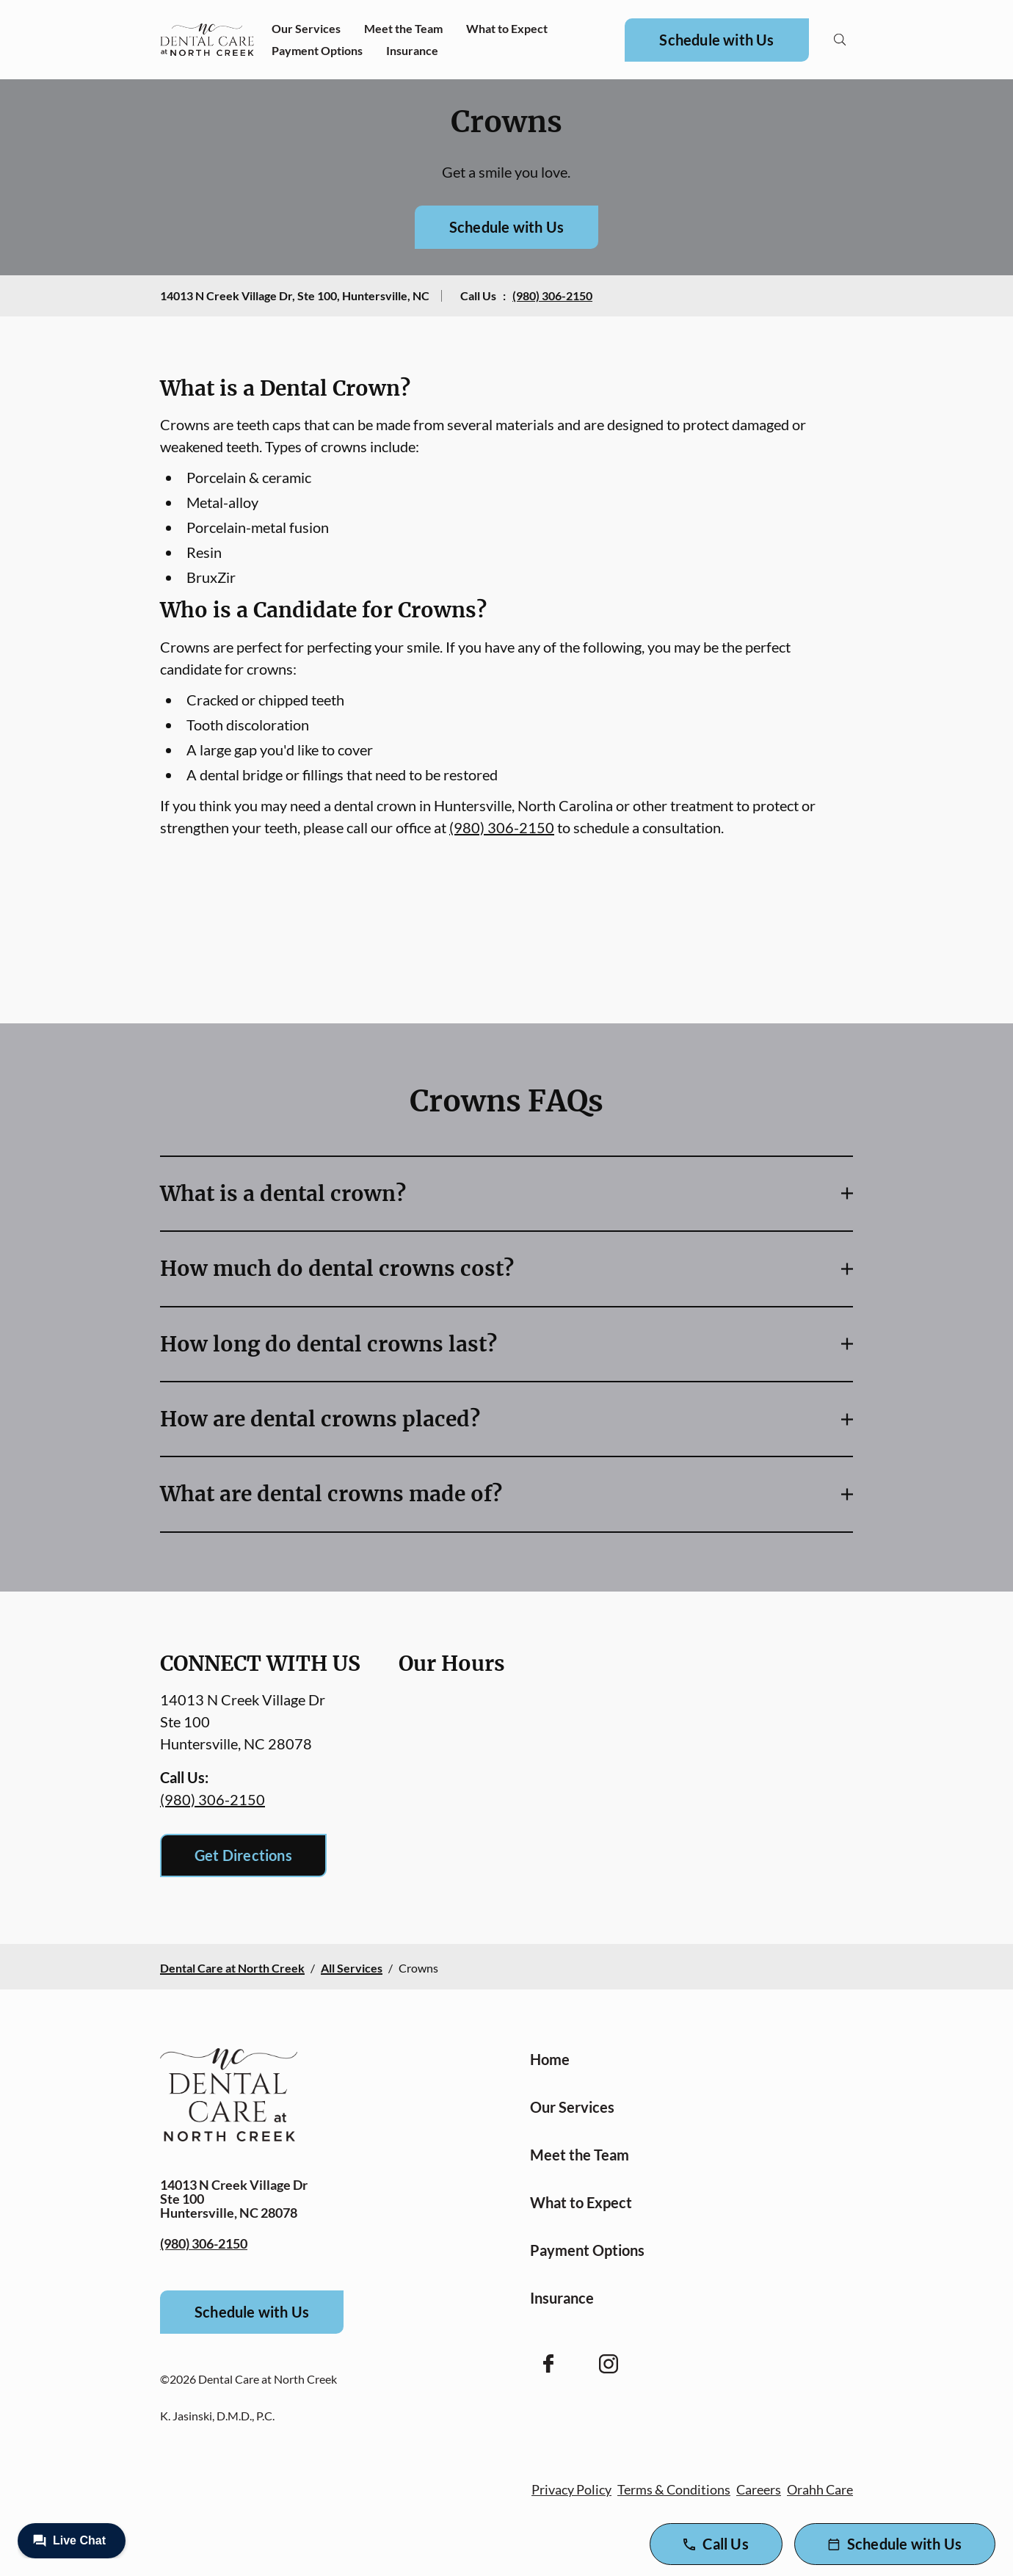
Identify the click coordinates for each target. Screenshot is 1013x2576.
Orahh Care (820, 2489)
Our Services (306, 28)
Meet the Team (403, 28)
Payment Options (317, 50)
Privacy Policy (571, 2489)
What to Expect (507, 28)
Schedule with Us (716, 39)
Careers (758, 2489)
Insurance (412, 50)
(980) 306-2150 (552, 295)
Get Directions (243, 1855)
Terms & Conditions (673, 2489)
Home (550, 2059)
